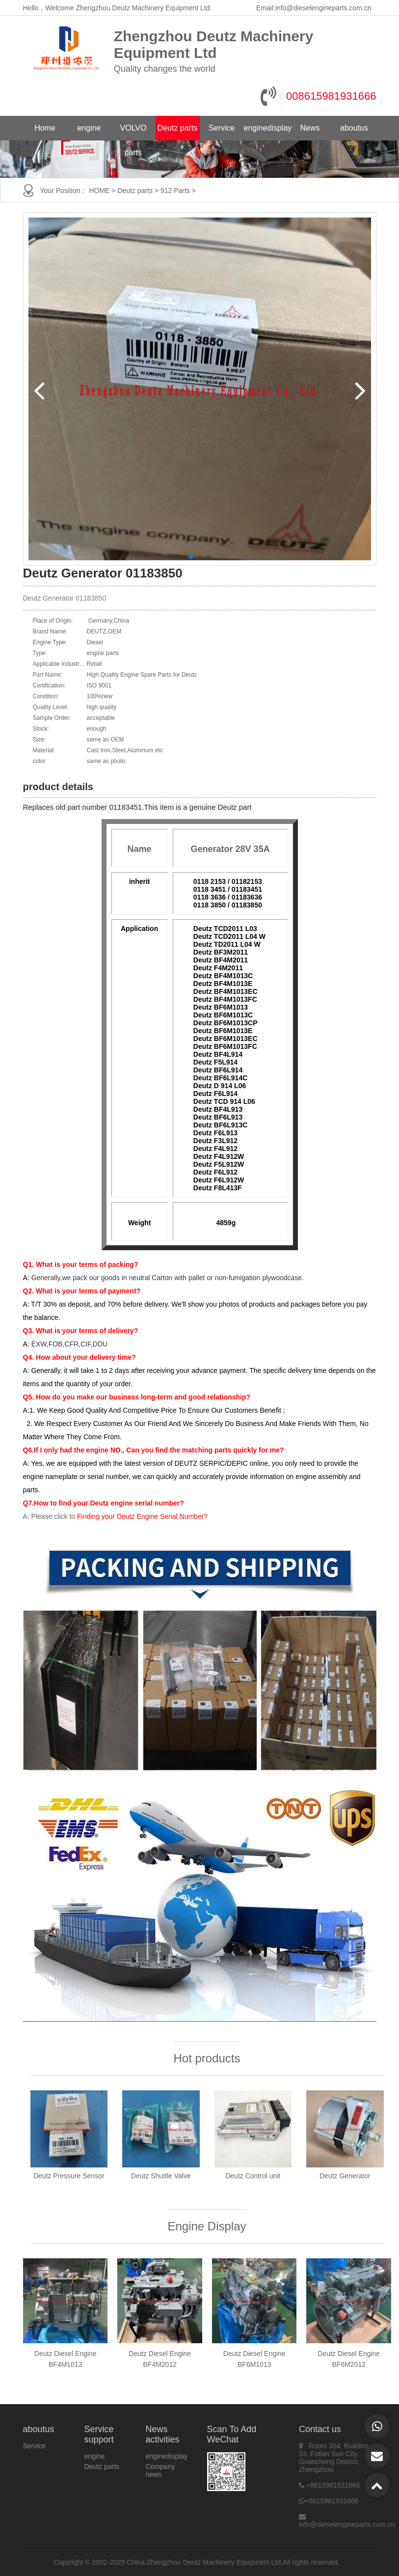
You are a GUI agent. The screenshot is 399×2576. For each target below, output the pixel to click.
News (309, 128)
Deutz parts (178, 128)
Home (44, 128)
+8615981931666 (333, 2485)
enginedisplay (266, 128)
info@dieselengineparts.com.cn (323, 8)
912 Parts (175, 190)
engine (89, 128)
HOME (99, 190)
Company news (160, 2470)
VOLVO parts (133, 132)
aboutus (354, 128)
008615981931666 (331, 96)
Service (222, 128)
